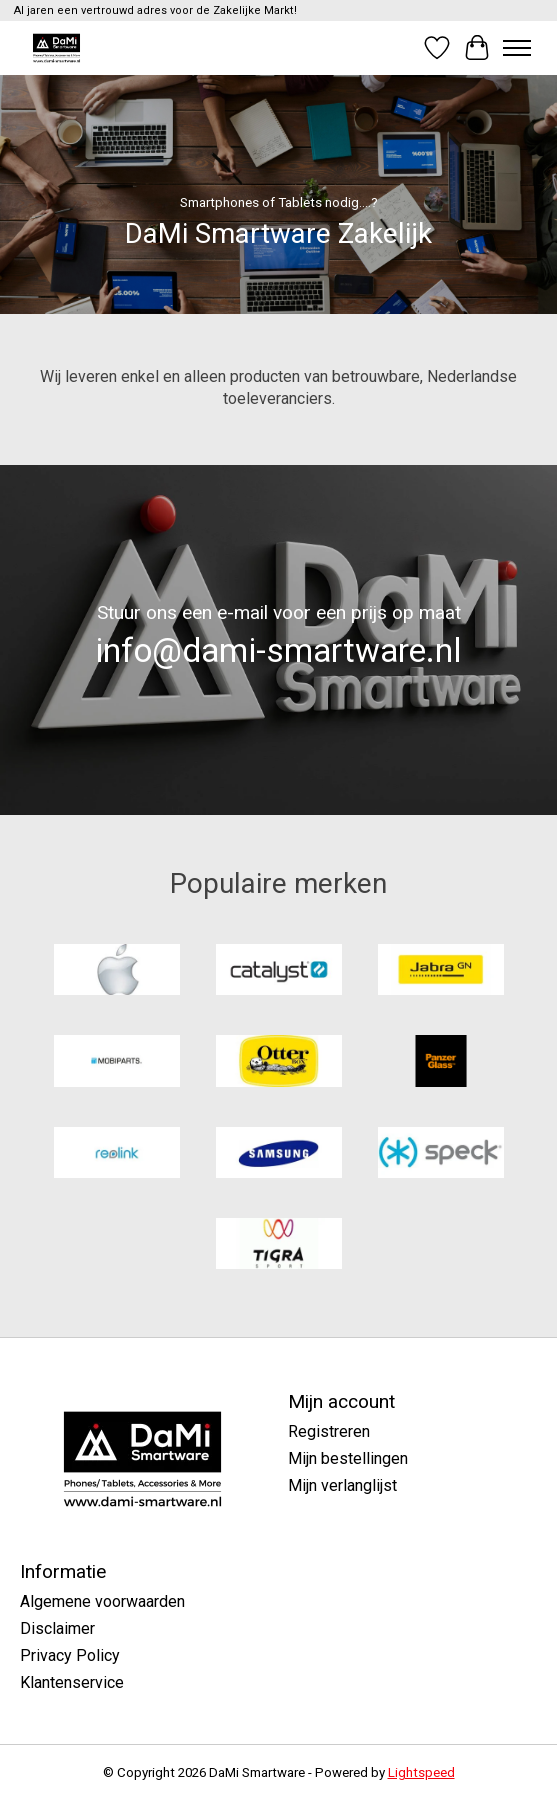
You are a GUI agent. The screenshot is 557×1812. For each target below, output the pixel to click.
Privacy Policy (70, 1655)
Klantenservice (72, 1682)
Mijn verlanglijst (342, 1485)
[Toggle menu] (517, 48)
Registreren (329, 1431)
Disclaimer (57, 1628)
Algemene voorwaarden (102, 1601)
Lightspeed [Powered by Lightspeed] (421, 1772)
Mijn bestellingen (348, 1458)
